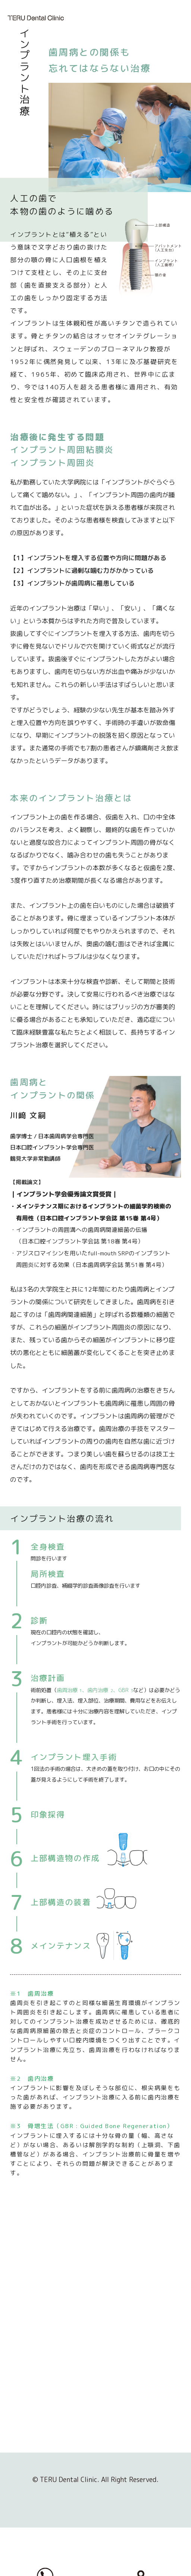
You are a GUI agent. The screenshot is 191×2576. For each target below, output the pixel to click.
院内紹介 (35, 2418)
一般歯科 (121, 2392)
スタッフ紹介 (41, 2405)
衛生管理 (35, 2430)
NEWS (31, 2457)
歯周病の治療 (132, 2430)
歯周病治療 (125, 2405)
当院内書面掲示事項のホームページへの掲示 (53, 2474)
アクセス (35, 2443)
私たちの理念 (41, 2392)
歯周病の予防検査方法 (145, 2418)
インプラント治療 (134, 2457)
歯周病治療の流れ (138, 2443)
